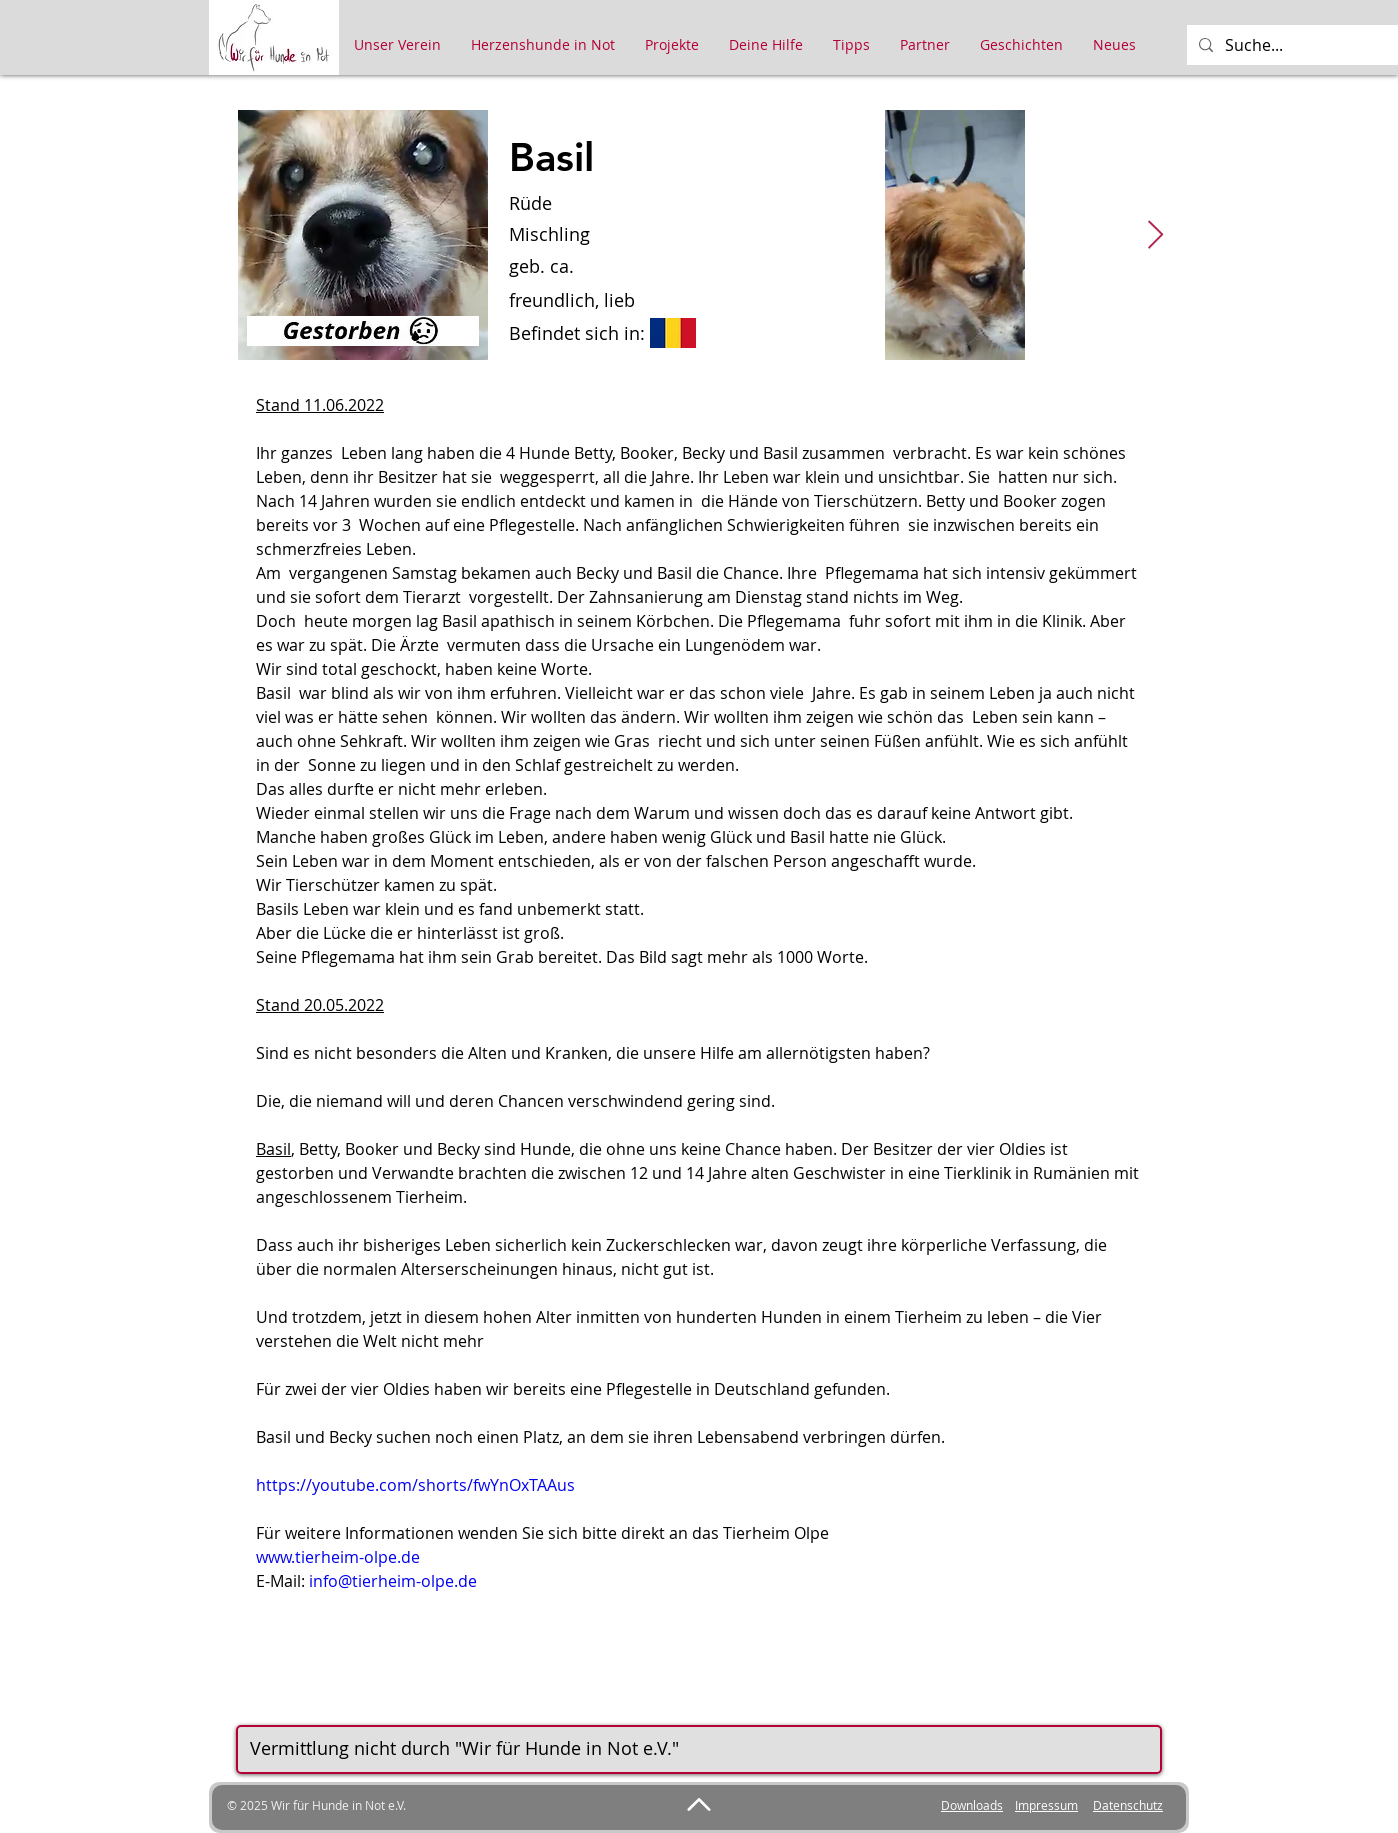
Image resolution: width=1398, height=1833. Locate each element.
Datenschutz (1128, 1805)
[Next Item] (1155, 235)
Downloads (972, 1805)
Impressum (1046, 1805)
